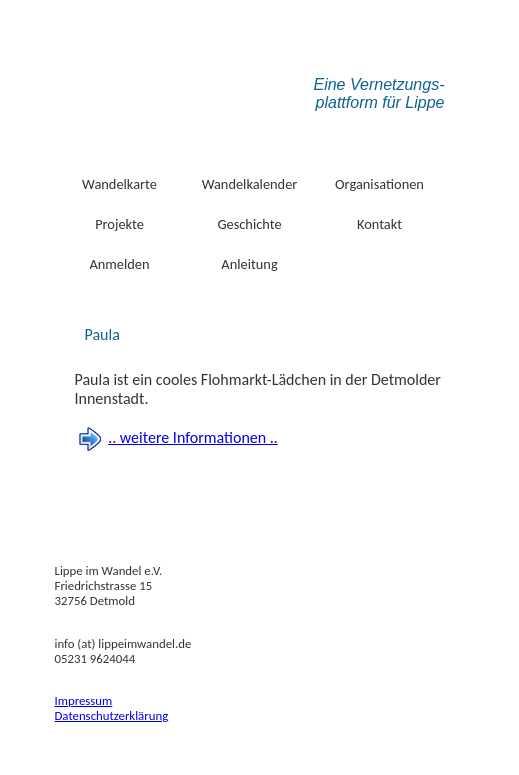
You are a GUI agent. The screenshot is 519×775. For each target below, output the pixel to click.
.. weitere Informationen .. (193, 437)
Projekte (119, 224)
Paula (102, 334)
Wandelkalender (250, 184)
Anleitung (249, 264)
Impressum (84, 700)
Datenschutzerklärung (112, 715)
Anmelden (119, 264)
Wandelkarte (119, 184)
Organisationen (379, 184)
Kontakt (379, 224)
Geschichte (249, 224)
